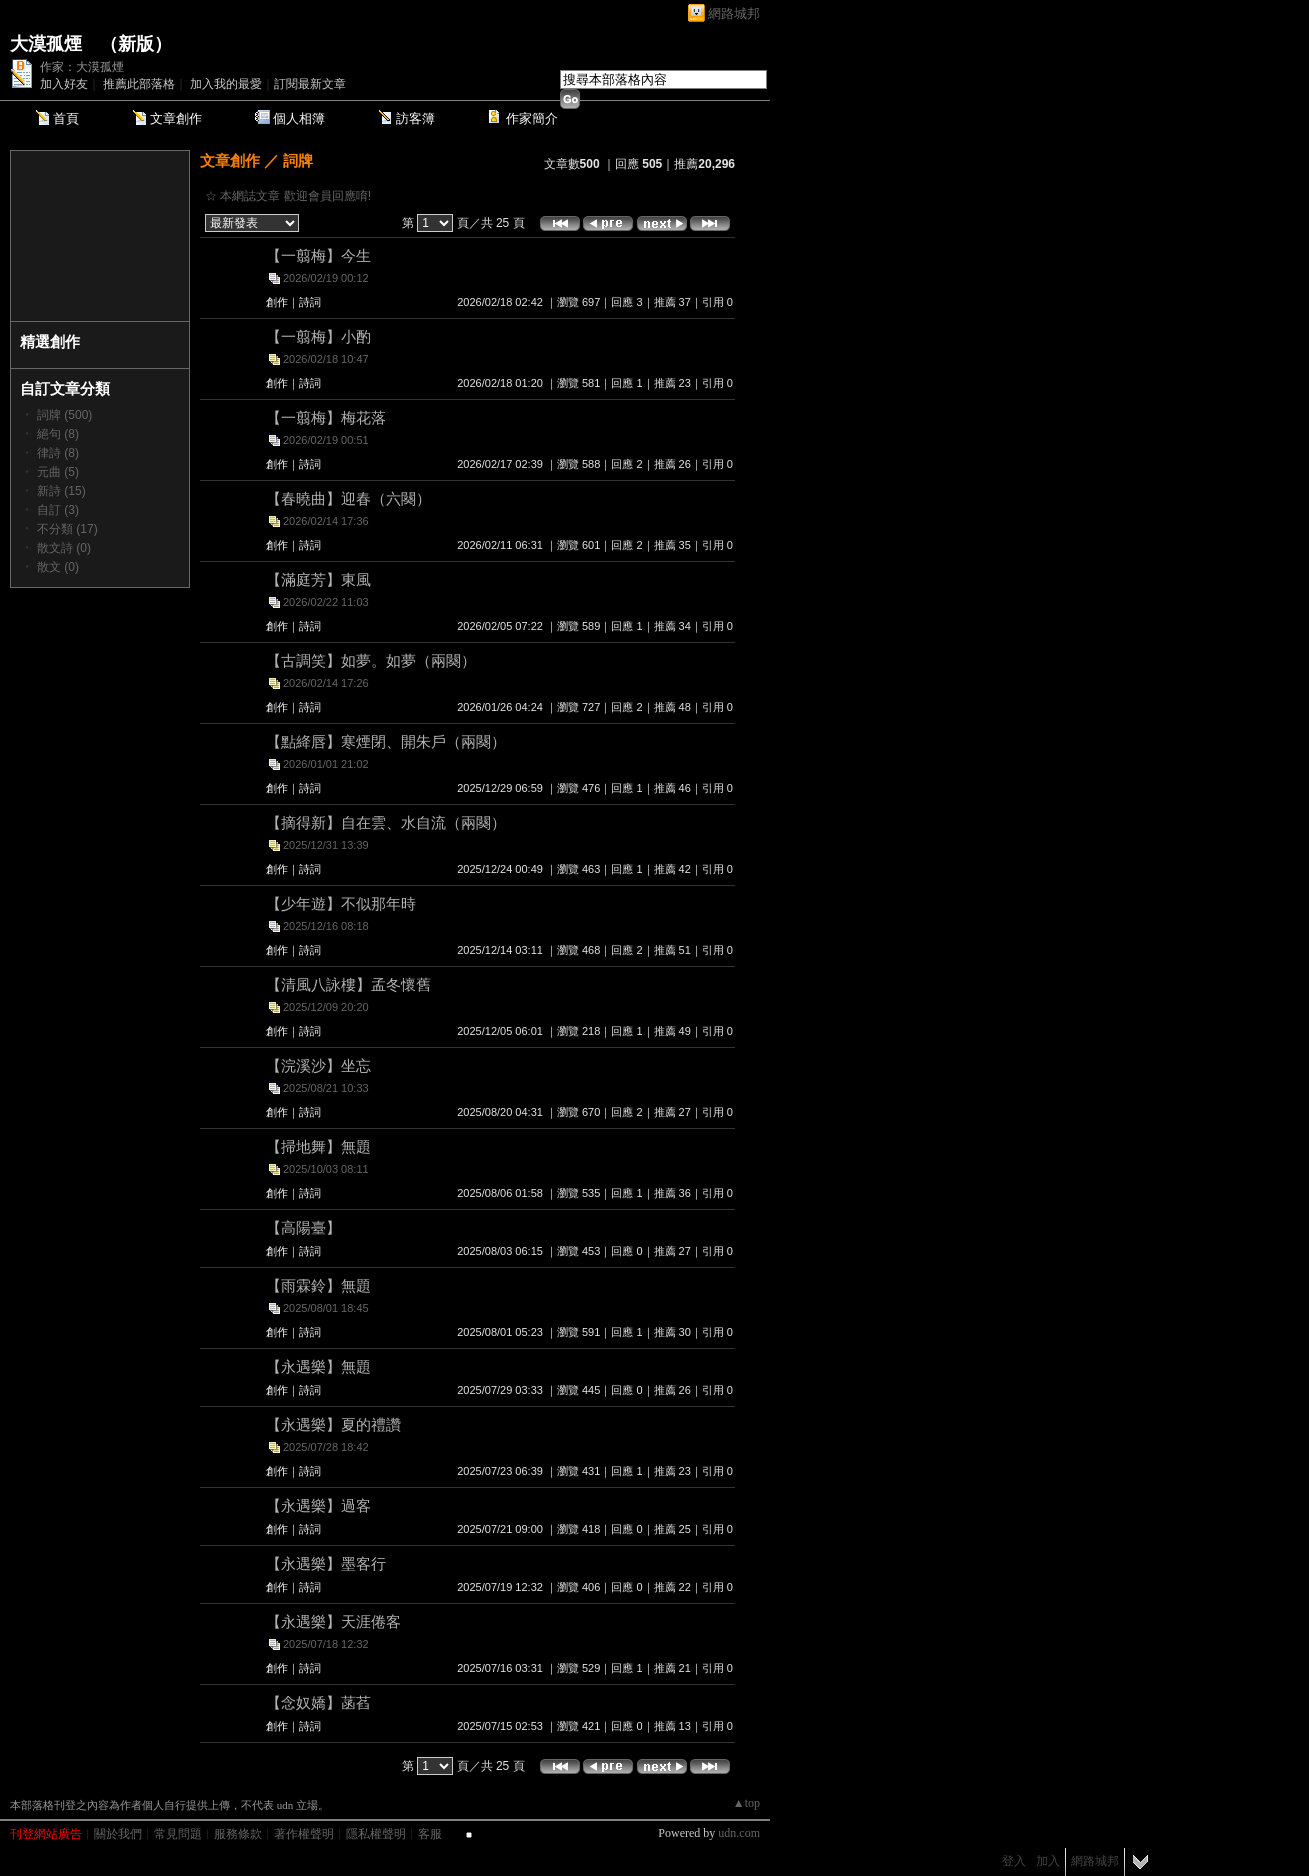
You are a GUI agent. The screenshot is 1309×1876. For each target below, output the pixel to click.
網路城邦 (734, 13)
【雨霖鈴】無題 (318, 1285)
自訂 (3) (58, 510)
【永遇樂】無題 (318, 1366)
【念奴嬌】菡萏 (318, 1702)
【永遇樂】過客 (318, 1505)
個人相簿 (299, 118)
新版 (136, 44)
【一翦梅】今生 (318, 255)
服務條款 (238, 1834)
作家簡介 (532, 118)
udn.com (739, 1833)
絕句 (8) (58, 434)
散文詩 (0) (64, 548)
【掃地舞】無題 (318, 1146)
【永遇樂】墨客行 (326, 1563)
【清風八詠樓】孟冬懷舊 (348, 984)
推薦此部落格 (139, 84)
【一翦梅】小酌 (318, 336)
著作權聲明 (304, 1834)
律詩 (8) (58, 453)
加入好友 (64, 84)
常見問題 (178, 1834)
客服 (430, 1834)
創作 (277, 302)
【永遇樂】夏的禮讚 (333, 1424)
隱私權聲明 (376, 1834)
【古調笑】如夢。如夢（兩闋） (371, 660)
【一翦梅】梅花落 (326, 417)
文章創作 (176, 118)
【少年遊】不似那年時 (341, 903)
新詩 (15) (61, 491)
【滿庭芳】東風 (318, 579)
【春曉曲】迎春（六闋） (348, 498)
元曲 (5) (58, 472)
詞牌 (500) (64, 415)
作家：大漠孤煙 (82, 67)
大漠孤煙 (46, 44)
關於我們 (118, 1834)
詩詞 (310, 302)
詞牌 (298, 160)
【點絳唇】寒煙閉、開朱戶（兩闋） (386, 741)
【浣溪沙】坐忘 (318, 1065)
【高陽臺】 (303, 1227)
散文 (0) (58, 567)
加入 (1048, 1861)
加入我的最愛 (226, 84)
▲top (746, 1803)
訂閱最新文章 (310, 84)
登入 (1014, 1861)
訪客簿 (415, 118)
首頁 (66, 118)
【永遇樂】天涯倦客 (333, 1621)
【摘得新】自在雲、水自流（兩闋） (386, 822)
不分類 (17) (67, 529)
